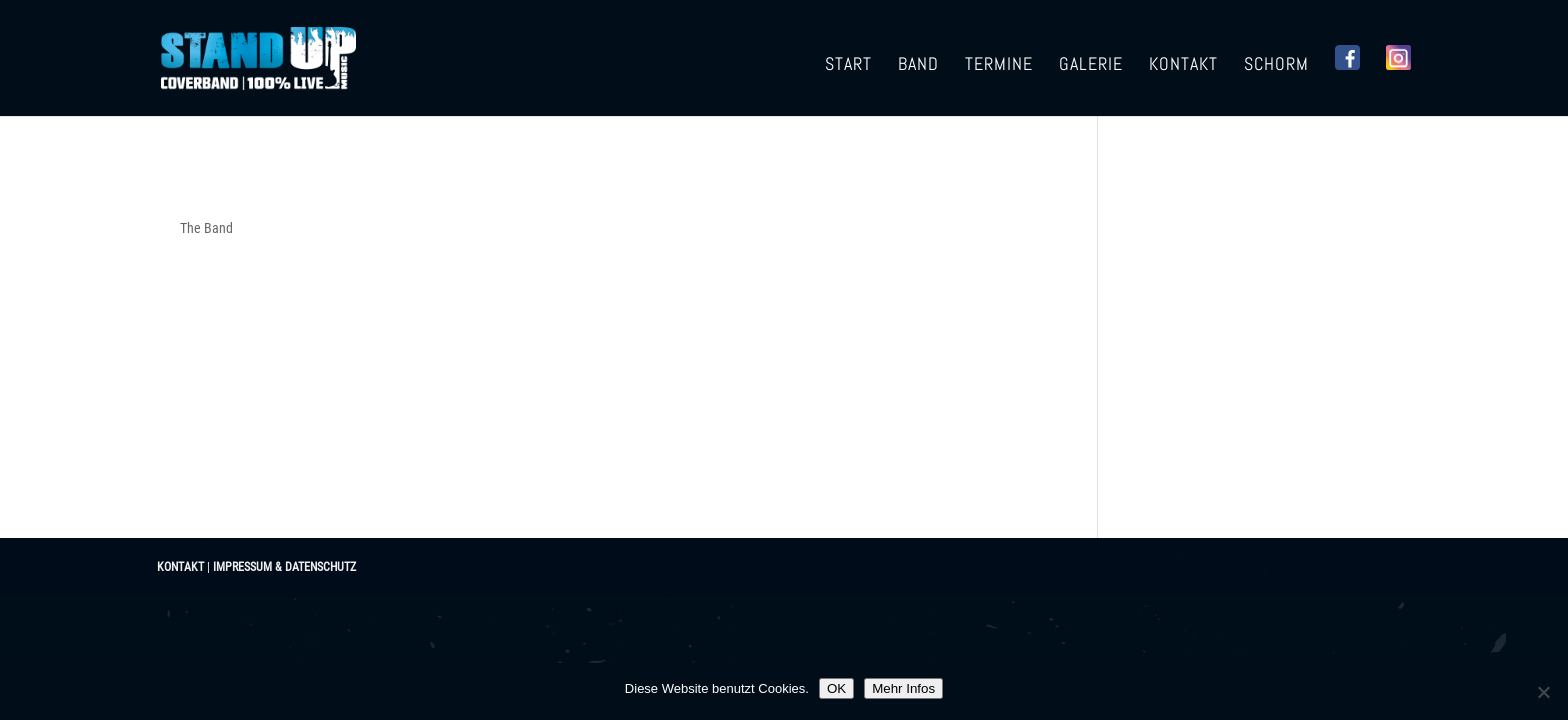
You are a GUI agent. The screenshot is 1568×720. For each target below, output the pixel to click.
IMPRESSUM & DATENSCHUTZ (284, 567)
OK (836, 688)
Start (848, 66)
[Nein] (1543, 692)
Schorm (1276, 66)
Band (918, 66)
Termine (999, 66)
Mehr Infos (903, 688)
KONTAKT (180, 567)
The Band (206, 228)
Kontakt (1183, 66)
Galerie (1091, 66)
